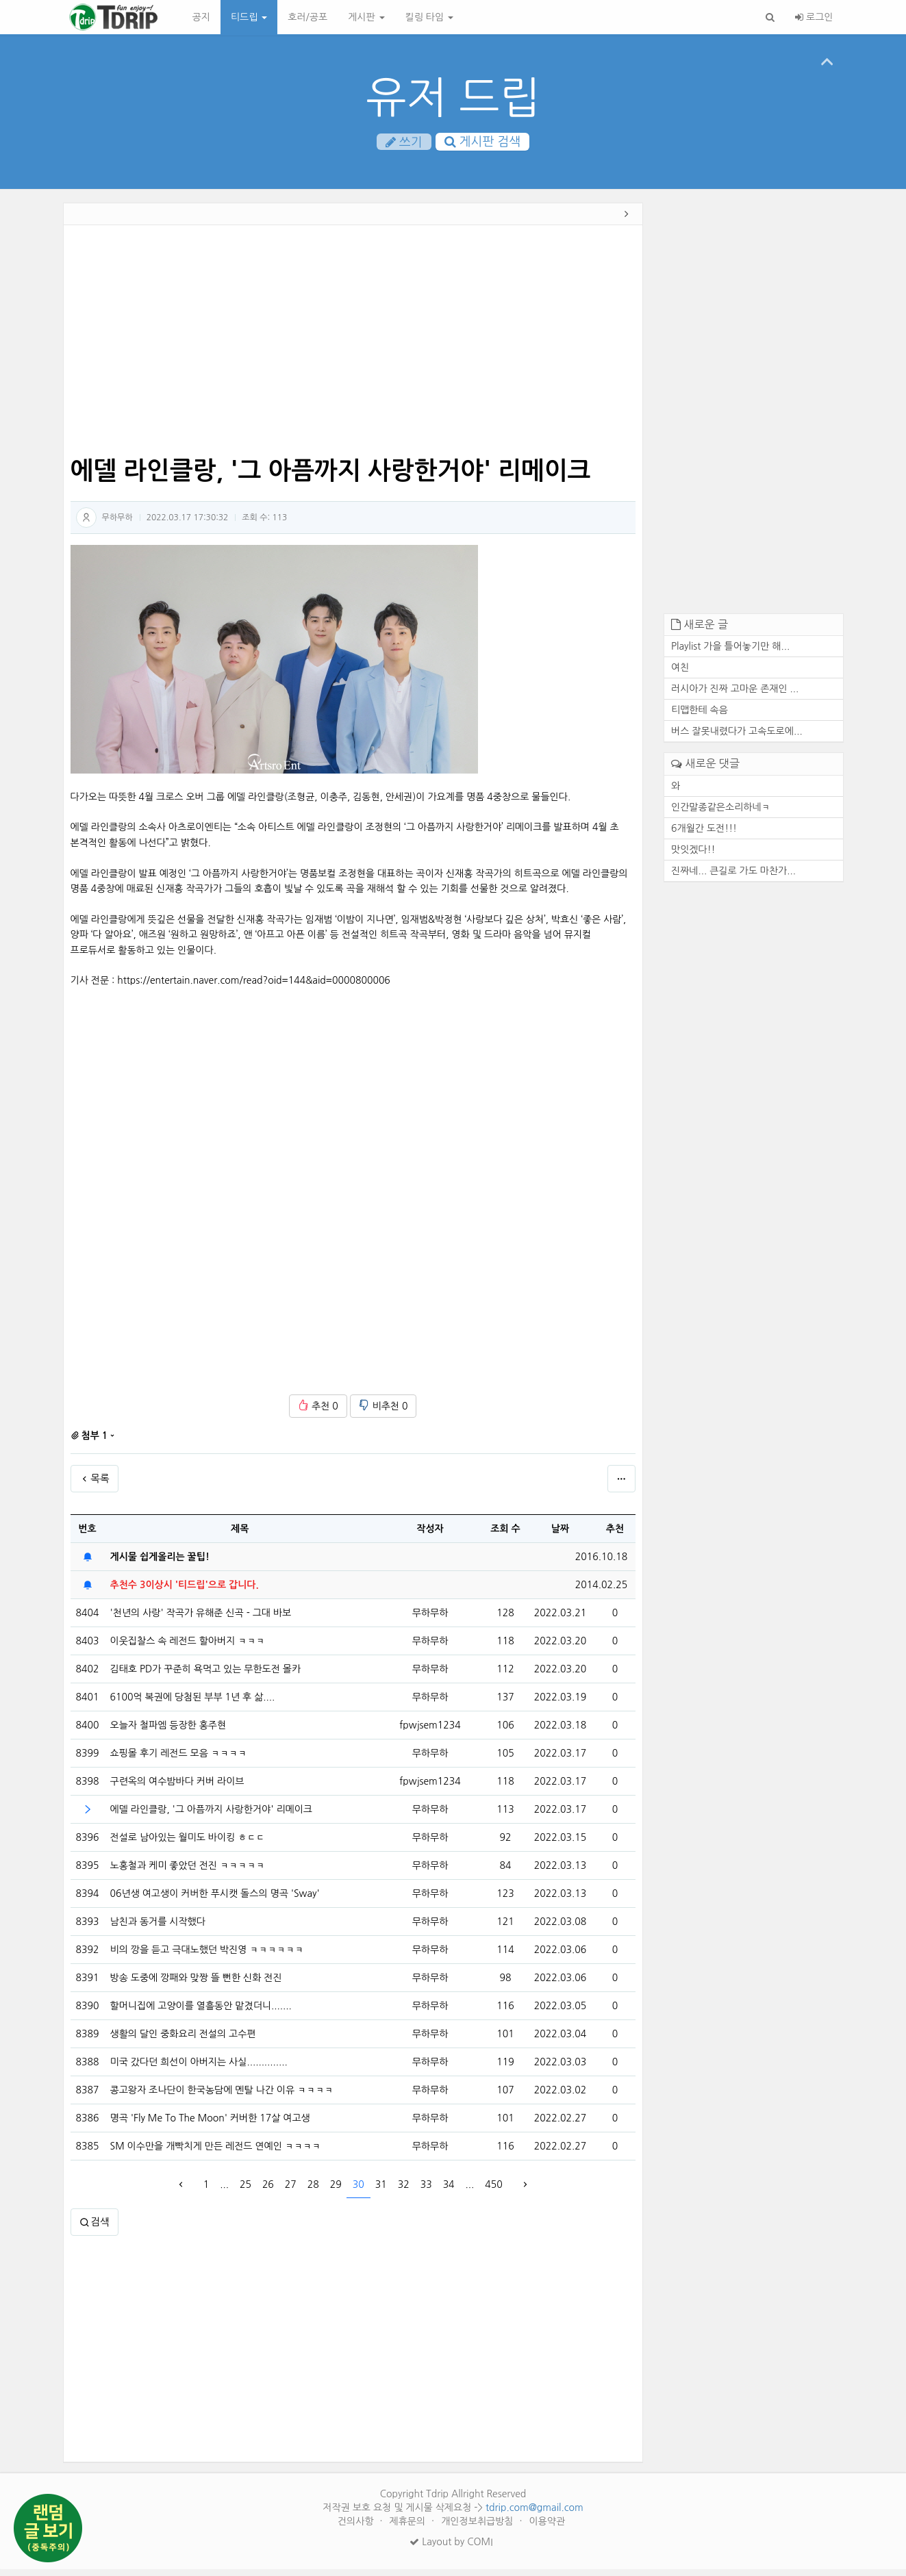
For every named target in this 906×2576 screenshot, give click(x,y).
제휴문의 (409, 2528)
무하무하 (117, 524)
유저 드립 (453, 97)
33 (426, 2190)
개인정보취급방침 (478, 2528)
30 (358, 2190)
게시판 (366, 17)
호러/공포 (307, 17)
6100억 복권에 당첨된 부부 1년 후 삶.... (192, 1704)
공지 (201, 17)
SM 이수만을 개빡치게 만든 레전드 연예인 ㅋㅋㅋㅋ (215, 2153)
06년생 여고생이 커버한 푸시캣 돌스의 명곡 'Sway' (215, 1900)
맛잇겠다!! (693, 855)
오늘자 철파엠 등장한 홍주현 (168, 1732)
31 (381, 2190)
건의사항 (357, 2528)
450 (493, 2190)
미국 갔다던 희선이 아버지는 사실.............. (199, 2069)
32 (404, 2190)
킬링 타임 (429, 17)
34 (449, 2190)
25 (245, 2190)
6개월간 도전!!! (704, 834)
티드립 (249, 17)
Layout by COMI (451, 2548)
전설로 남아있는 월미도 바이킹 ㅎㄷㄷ (187, 1844)
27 (291, 2190)
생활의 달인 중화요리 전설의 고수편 (183, 2040)
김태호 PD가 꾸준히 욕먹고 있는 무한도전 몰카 (205, 1676)
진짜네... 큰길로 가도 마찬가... (733, 877)
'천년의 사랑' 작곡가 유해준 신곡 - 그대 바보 (201, 1619)
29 (336, 2190)
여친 (680, 674)
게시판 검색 (482, 143)
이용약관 (547, 2528)
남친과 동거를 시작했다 (157, 1928)
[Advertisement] (353, 348)
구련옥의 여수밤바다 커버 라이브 (177, 1788)
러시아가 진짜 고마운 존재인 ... (734, 695)
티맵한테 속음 (699, 717)
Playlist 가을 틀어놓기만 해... (730, 653)
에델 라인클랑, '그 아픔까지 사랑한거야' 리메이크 (211, 1816)
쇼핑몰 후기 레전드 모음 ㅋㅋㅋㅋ (178, 1760)
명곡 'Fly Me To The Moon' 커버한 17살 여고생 (210, 2125)
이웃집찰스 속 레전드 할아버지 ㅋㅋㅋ (187, 1648)
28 (313, 2190)
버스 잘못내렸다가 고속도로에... (737, 738)
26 (268, 2190)
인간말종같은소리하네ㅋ (720, 813)
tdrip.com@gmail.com (534, 2514)
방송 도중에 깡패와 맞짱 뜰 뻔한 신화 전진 (196, 1984)
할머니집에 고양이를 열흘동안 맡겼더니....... (201, 2012)
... (224, 2190)
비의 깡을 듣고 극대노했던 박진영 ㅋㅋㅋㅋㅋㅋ (207, 1956)
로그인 (814, 17)
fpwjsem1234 (429, 1731)
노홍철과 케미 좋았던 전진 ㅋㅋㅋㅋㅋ (187, 1872)
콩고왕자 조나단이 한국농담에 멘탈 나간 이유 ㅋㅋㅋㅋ (222, 2097)
